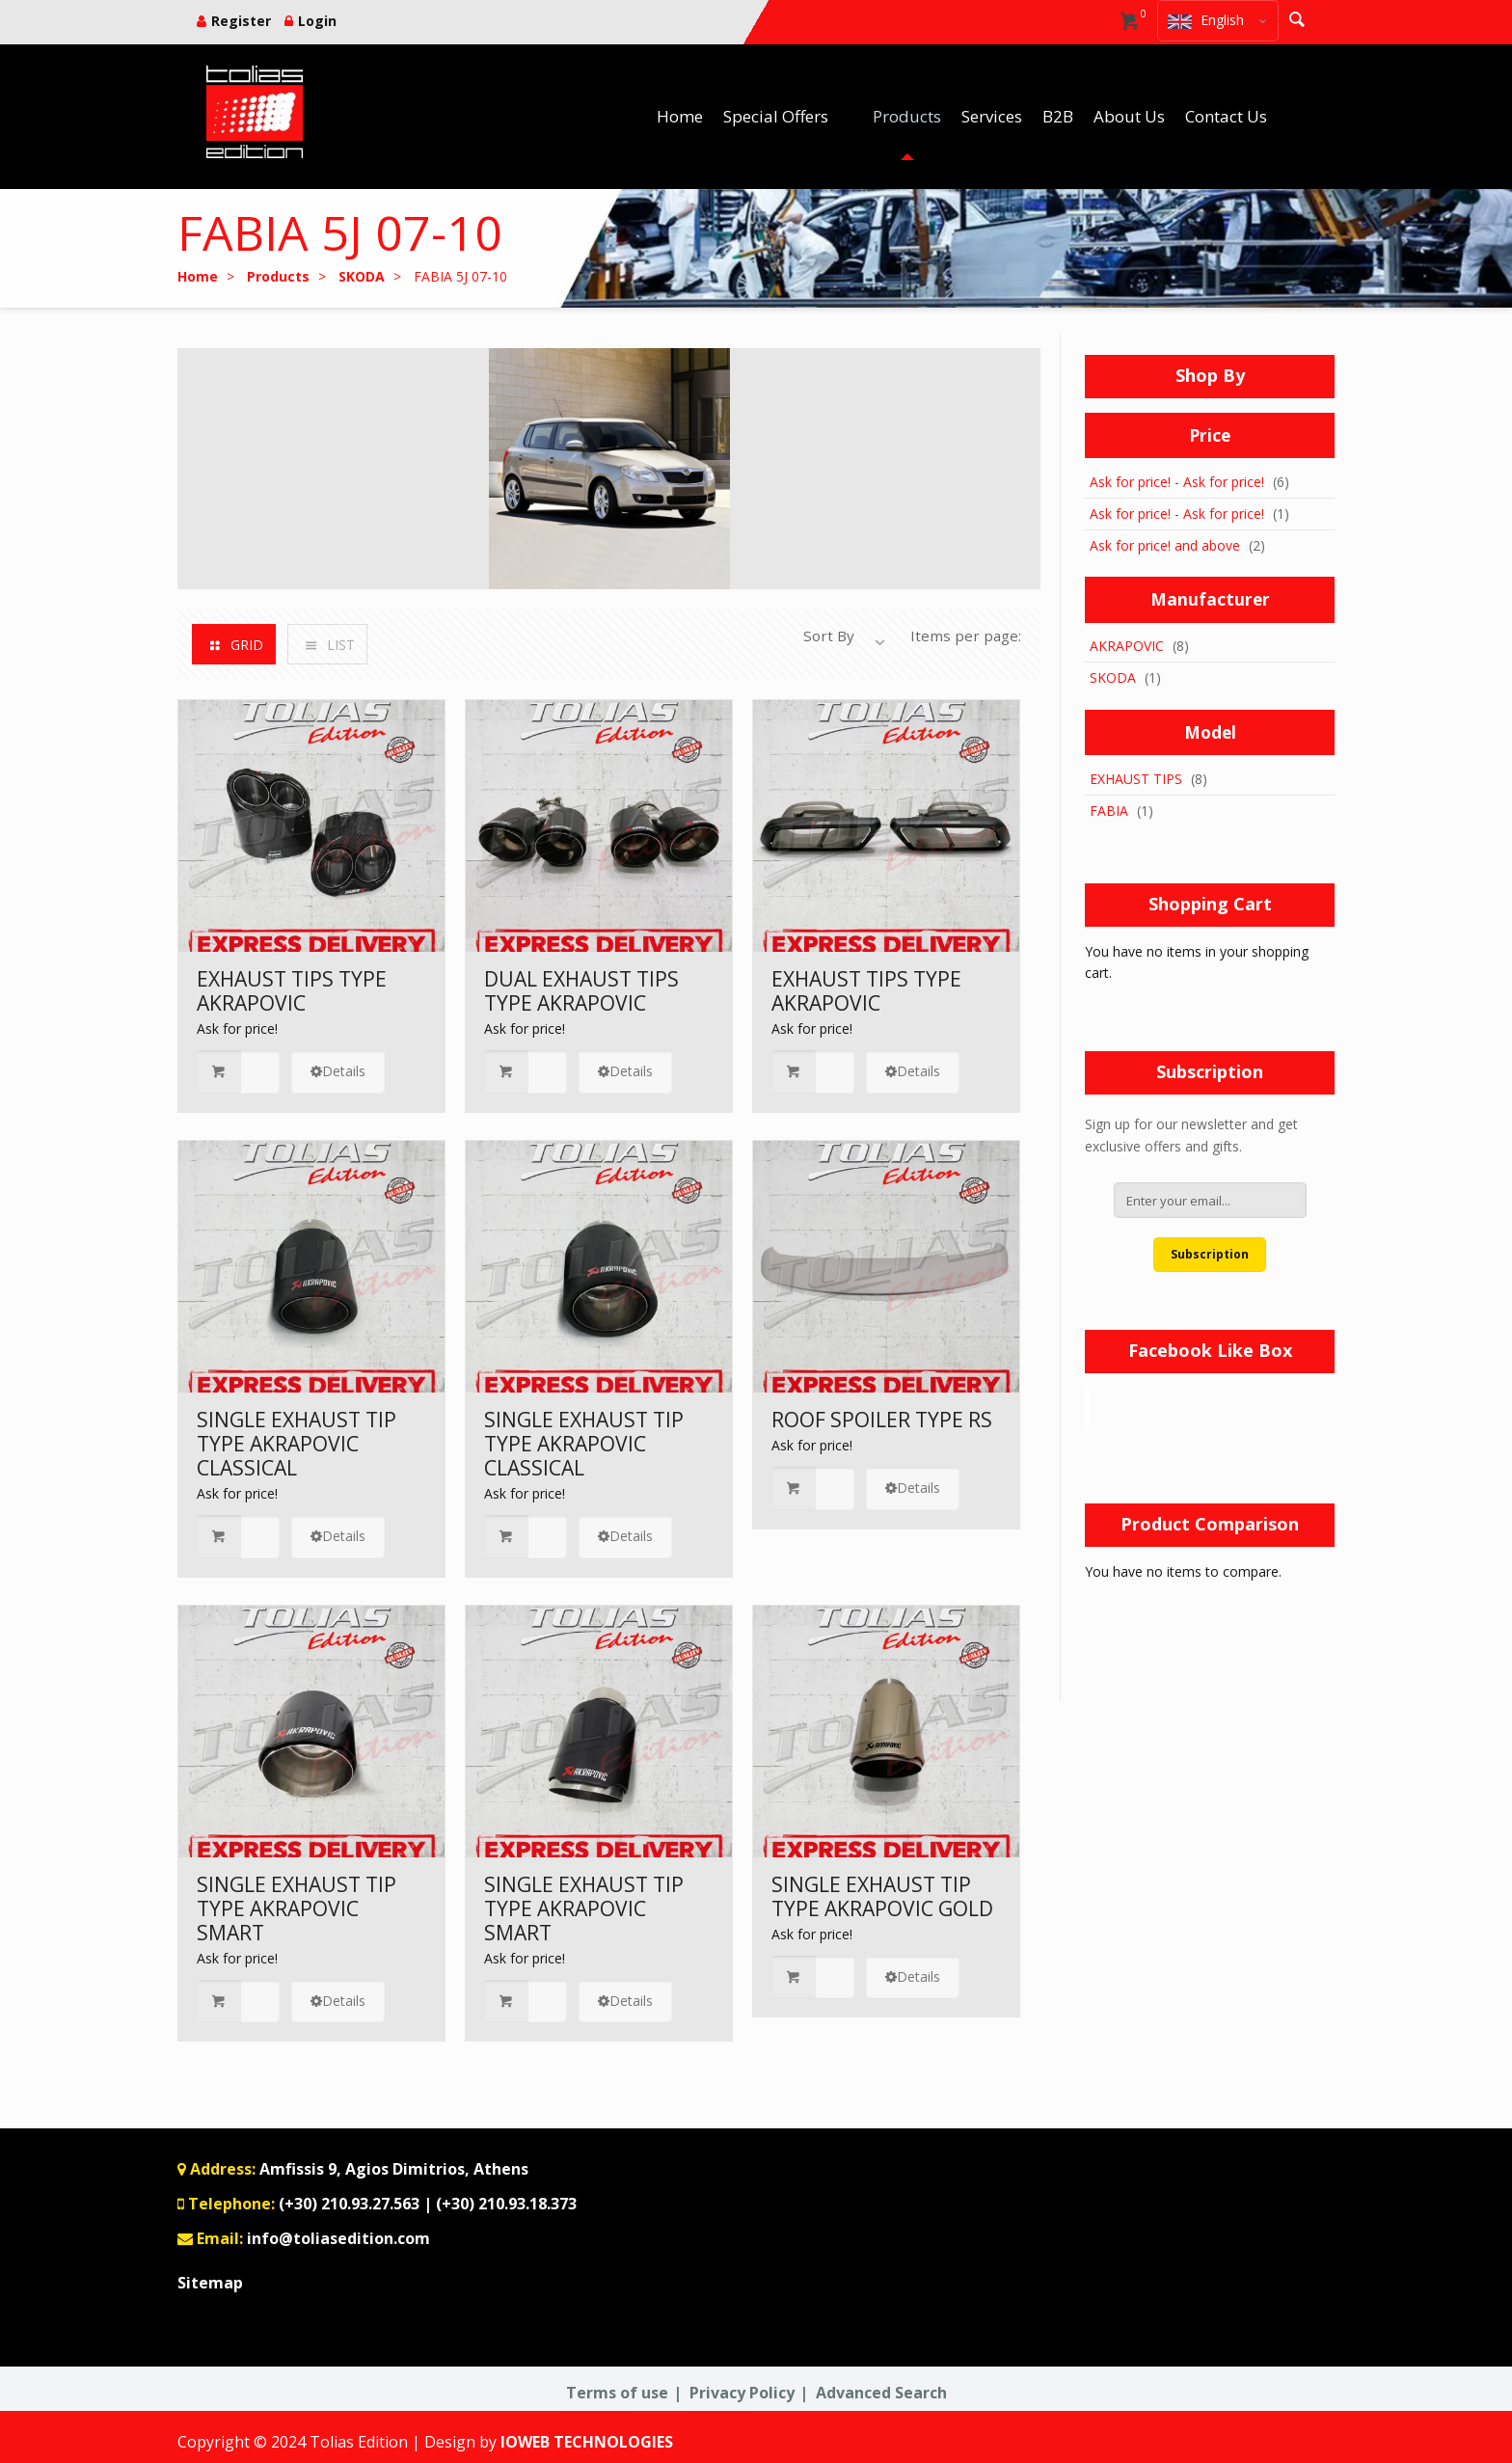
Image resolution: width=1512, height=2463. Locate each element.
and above (1165, 545)
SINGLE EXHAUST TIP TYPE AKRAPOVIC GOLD (882, 1896)
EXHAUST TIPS (1136, 779)
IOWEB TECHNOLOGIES (586, 2441)
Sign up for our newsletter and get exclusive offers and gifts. (1191, 1135)
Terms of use (617, 2392)
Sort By (828, 635)
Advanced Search (881, 2392)
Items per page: (965, 635)
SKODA (1113, 677)
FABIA (1109, 810)
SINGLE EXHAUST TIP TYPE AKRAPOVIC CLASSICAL (296, 1443)
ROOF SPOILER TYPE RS (881, 1419)
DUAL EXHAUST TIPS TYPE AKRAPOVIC (581, 990)
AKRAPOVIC (1127, 645)
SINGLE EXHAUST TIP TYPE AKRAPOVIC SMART (296, 1908)
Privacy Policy (742, 2392)
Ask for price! (237, 1028)
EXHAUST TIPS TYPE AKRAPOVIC (292, 990)
